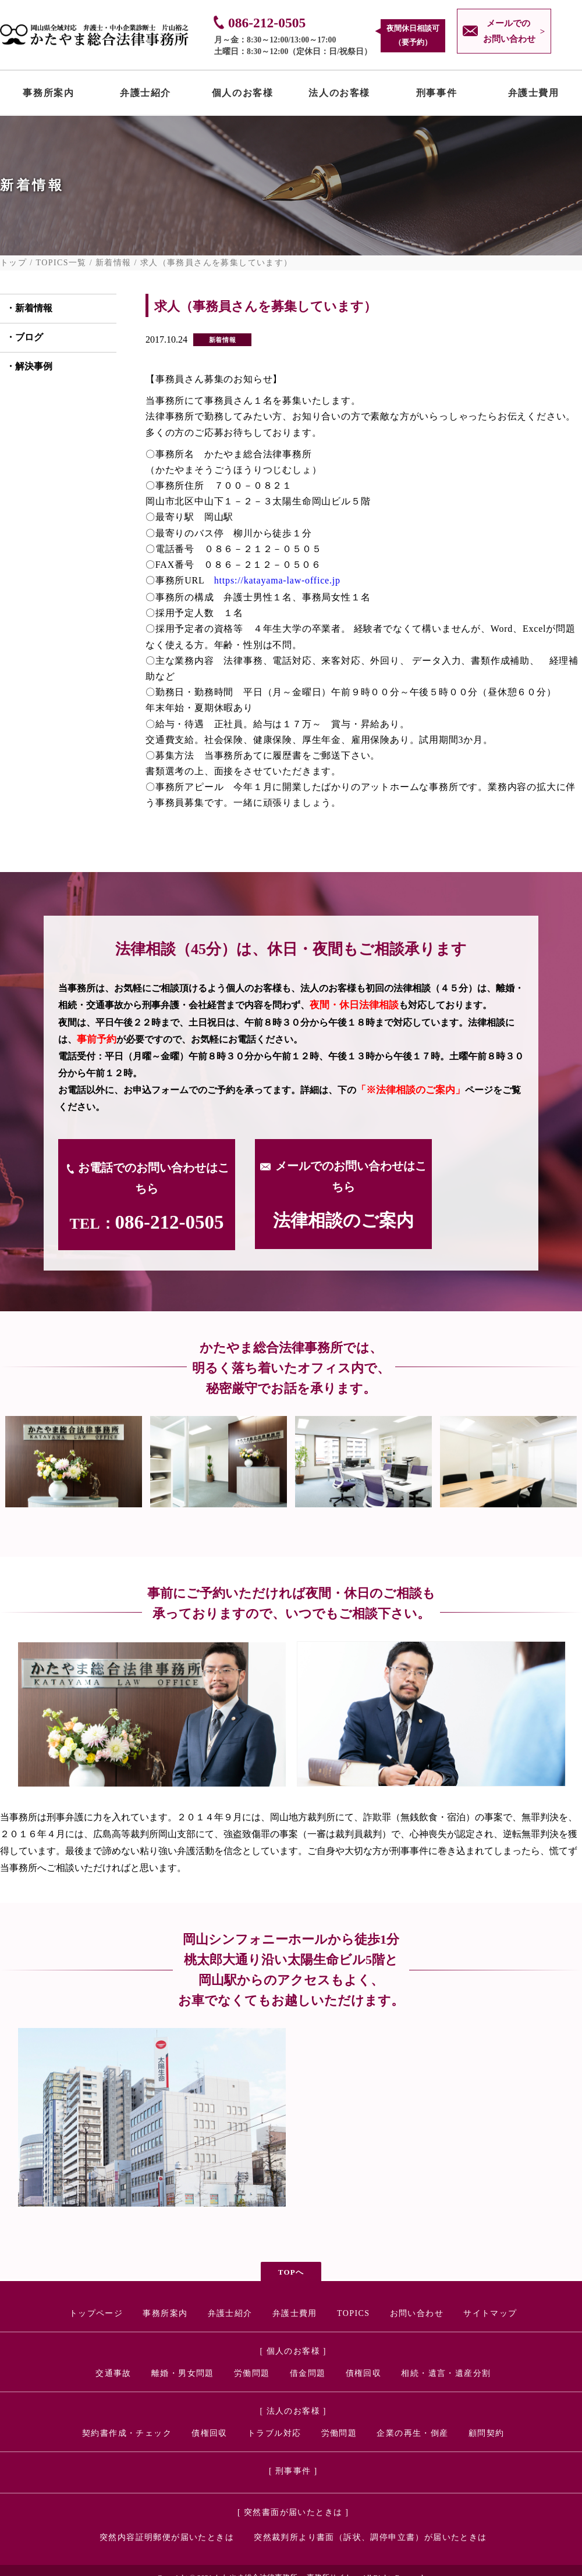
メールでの (506, 33)
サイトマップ (490, 2313)
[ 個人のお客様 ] (293, 2351)
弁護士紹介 (145, 95)
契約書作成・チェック (127, 2433)
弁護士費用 (533, 95)
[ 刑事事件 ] (293, 2471)
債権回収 (364, 2373)
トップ (13, 263)
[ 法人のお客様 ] (293, 2411)
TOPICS (353, 2313)
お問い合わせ (416, 2313)
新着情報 (113, 263)
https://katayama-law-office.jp (277, 580)
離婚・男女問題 (182, 2373)
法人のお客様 (339, 95)
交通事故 (113, 2373)
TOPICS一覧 (61, 263)
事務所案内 (48, 95)
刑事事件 (436, 95)
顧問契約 (487, 2433)
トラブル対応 (274, 2433)
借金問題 (308, 2373)
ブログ (29, 337)
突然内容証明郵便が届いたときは (167, 2537)
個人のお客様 (243, 95)
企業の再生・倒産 (412, 2433)
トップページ (96, 2313)
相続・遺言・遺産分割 (446, 2373)
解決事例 (33, 366)
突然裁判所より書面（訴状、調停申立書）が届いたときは (370, 2537)
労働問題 (252, 2373)
